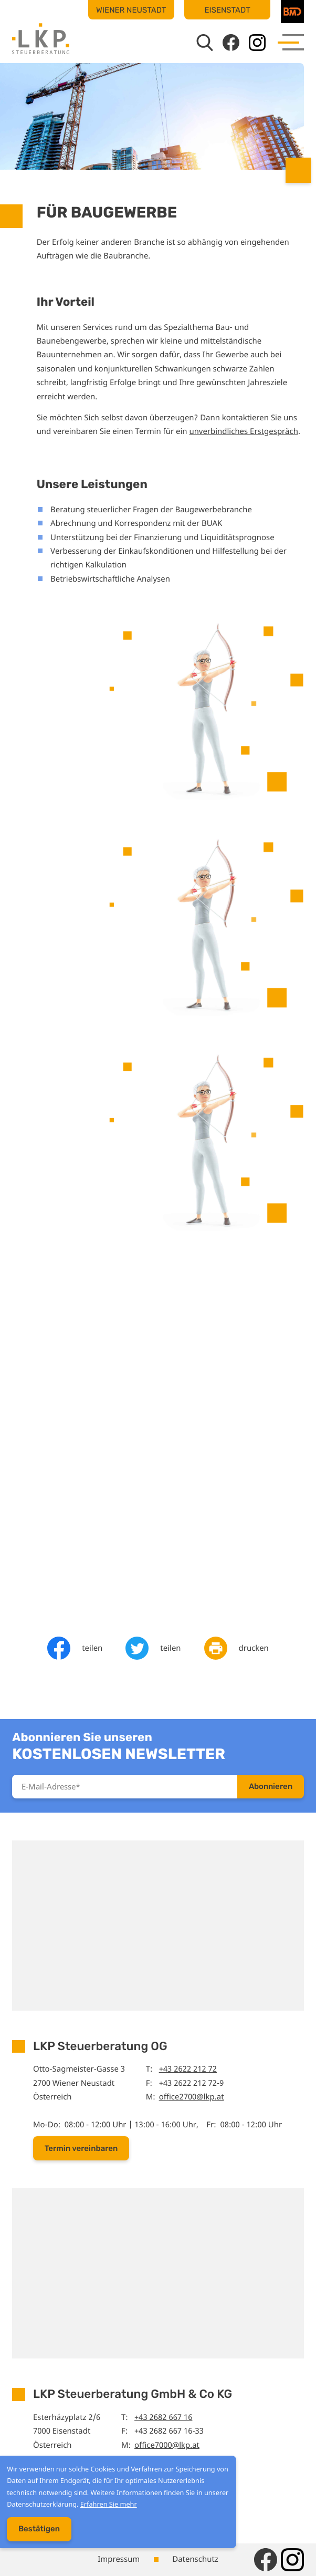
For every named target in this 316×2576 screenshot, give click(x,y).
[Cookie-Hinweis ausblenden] (35, 2533)
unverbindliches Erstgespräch (243, 431)
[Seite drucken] (236, 1648)
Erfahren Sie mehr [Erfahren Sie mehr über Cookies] (105, 2507)
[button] (81, 2148)
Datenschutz (195, 2559)
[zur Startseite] (40, 38)
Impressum (119, 2559)
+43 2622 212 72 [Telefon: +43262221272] (188, 2069)
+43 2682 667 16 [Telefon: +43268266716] (163, 2417)
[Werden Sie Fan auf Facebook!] (231, 42)
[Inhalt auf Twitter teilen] (153, 1648)
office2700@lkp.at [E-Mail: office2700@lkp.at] (191, 2097)
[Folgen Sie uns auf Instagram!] (257, 42)
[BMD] (292, 11)
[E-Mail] (124, 1787)
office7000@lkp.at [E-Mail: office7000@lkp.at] (166, 2445)
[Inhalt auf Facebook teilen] (75, 1648)
